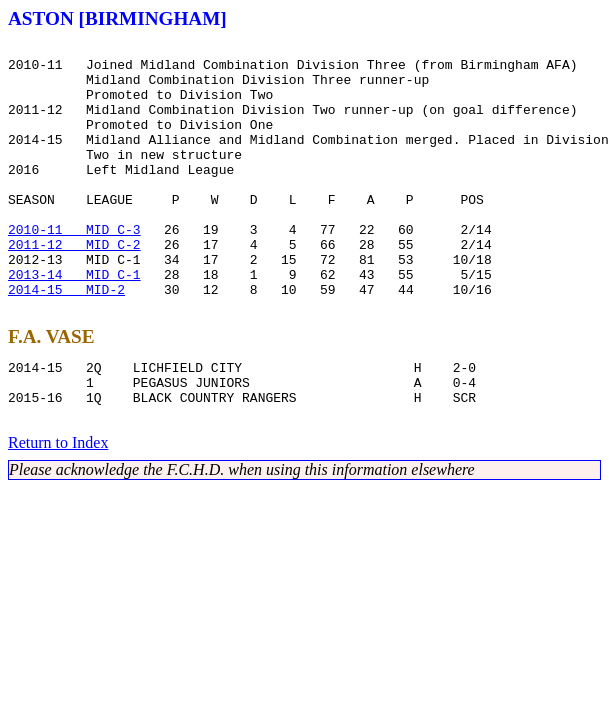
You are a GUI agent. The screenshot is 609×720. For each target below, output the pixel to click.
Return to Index (58, 508)
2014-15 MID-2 (66, 340)
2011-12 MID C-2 (74, 286)
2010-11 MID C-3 (74, 268)
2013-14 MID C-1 (74, 322)
